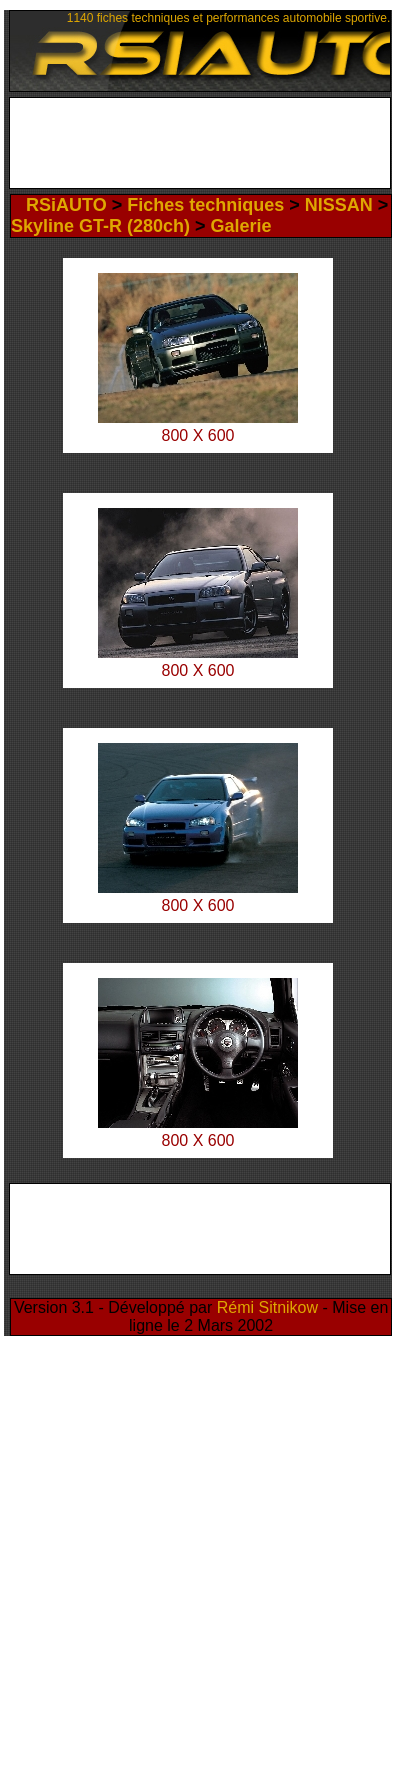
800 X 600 (198, 670)
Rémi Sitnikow (267, 1307)
